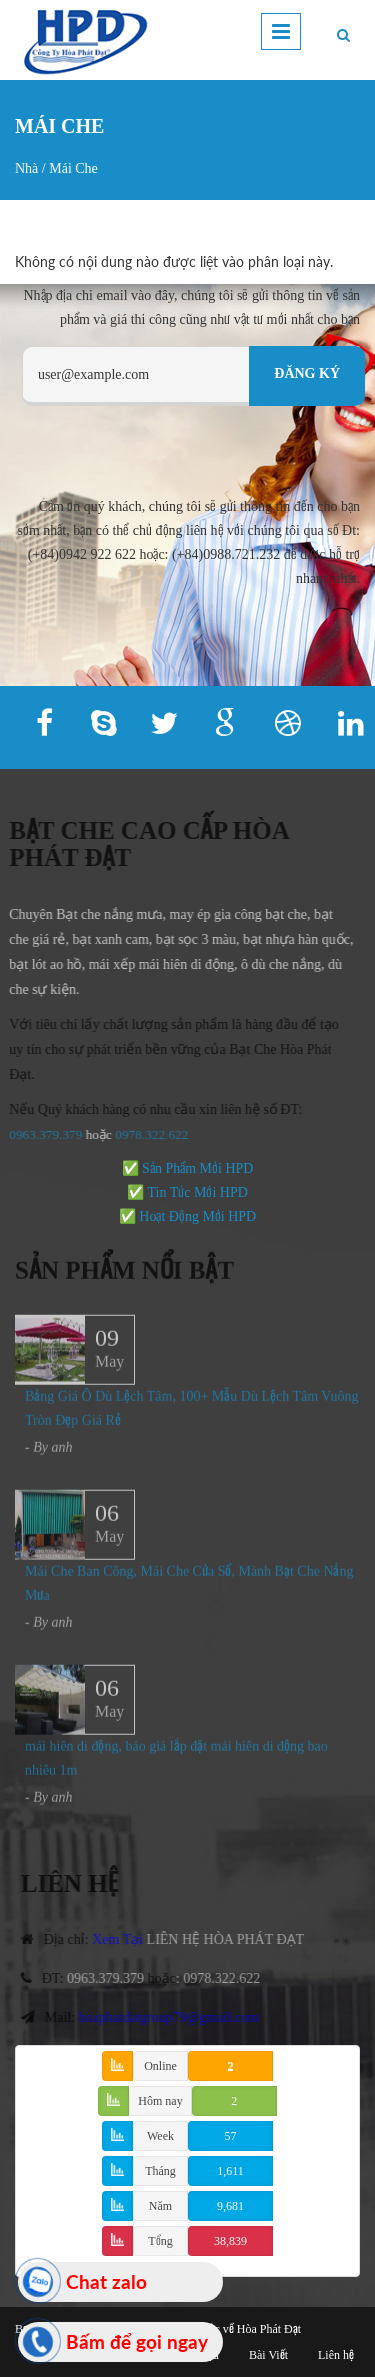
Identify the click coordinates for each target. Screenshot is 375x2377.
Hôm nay (160, 2101)
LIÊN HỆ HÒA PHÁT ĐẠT (235, 1939)
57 (231, 2136)
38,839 (230, 2241)
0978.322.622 (231, 1978)
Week (160, 2136)
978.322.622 (146, 1134)
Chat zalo (106, 2281)
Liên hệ (336, 2355)
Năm (160, 2206)
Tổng (160, 2241)
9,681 (230, 2206)
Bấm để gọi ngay (137, 2341)
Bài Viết (268, 2355)
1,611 (230, 2171)
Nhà (26, 168)
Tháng (160, 2171)
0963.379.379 (114, 1978)
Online (160, 2066)
